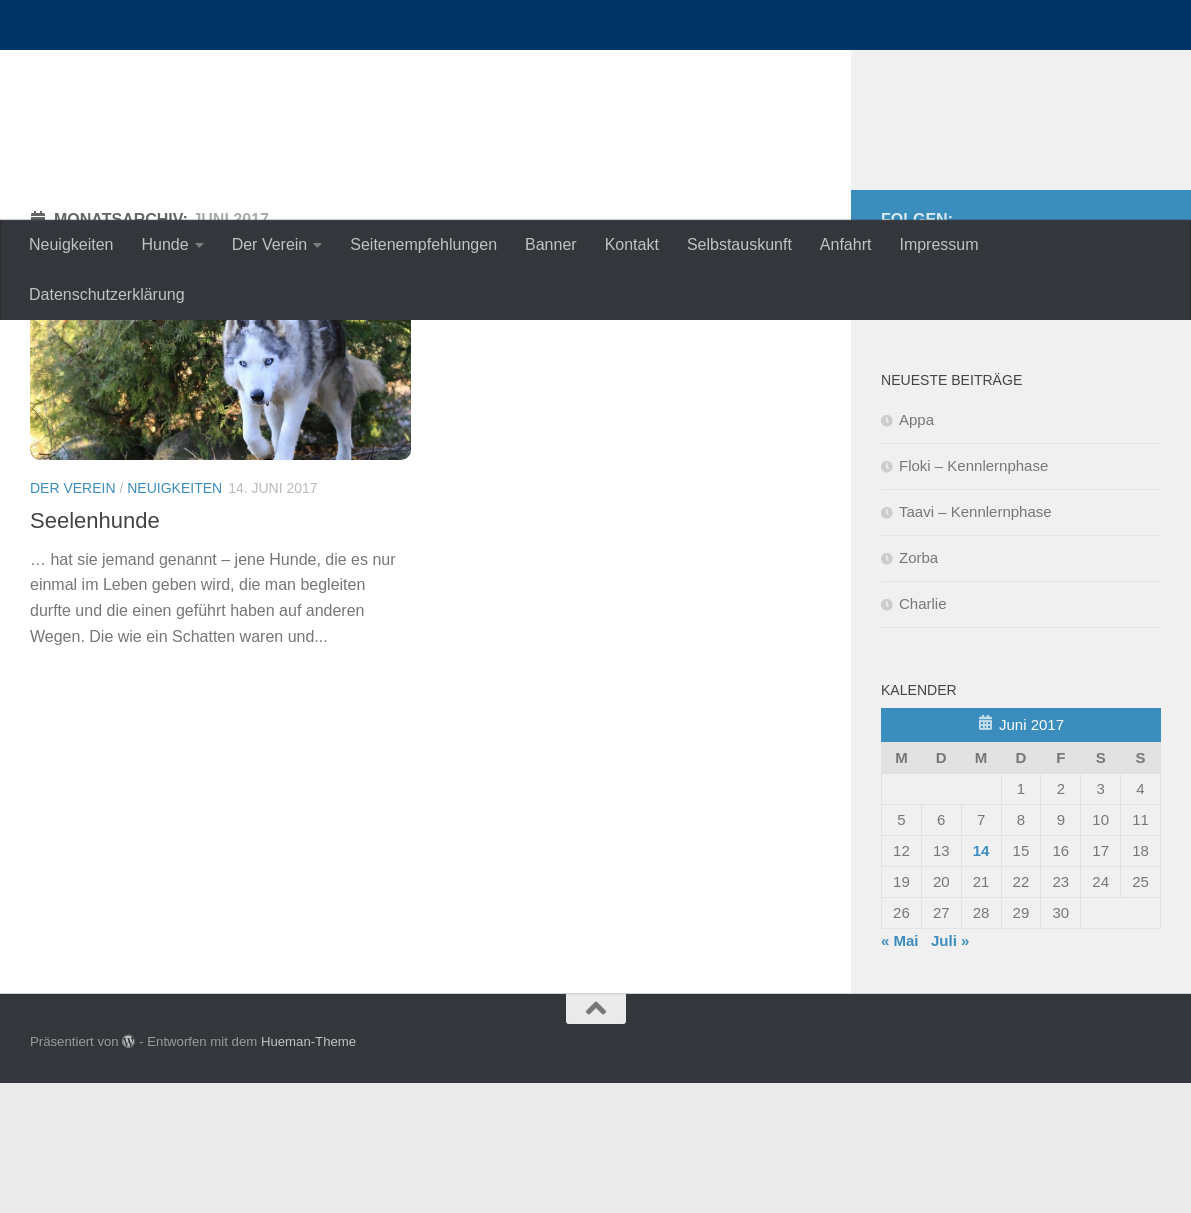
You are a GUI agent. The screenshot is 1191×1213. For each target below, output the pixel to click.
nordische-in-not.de (221, 69)
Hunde (165, 244)
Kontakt (632, 244)
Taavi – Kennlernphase (975, 641)
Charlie (923, 733)
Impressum (938, 244)
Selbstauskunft (739, 244)
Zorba (918, 687)
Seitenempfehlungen (423, 244)
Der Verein (270, 244)
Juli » (950, 1070)
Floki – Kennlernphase (973, 595)
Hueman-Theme (308, 1171)
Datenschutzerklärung (107, 294)
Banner (551, 244)
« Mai (900, 1070)
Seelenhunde (95, 650)
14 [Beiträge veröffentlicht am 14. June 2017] (981, 980)
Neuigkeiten (71, 244)
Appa (916, 549)
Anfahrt (846, 244)
